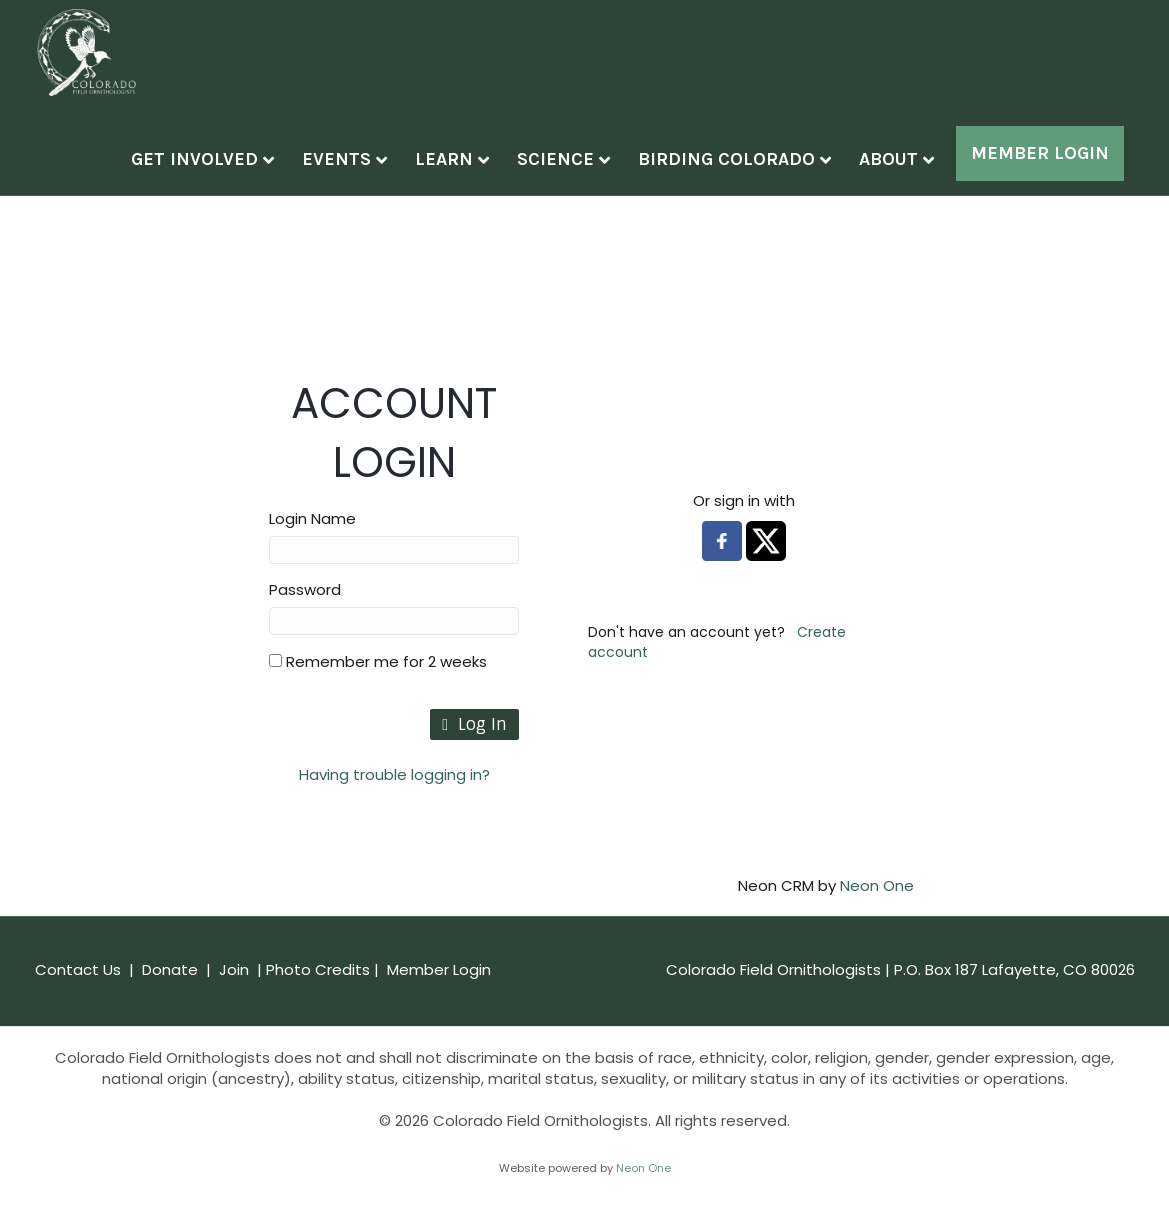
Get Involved (213, 165)
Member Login (439, 988)
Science (574, 165)
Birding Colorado (745, 165)
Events (355, 165)
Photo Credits (320, 988)
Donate (170, 988)
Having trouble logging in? (394, 793)
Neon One (877, 904)
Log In (474, 743)
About (907, 165)
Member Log (1049, 159)
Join (234, 988)
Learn (463, 165)
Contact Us (78, 988)
